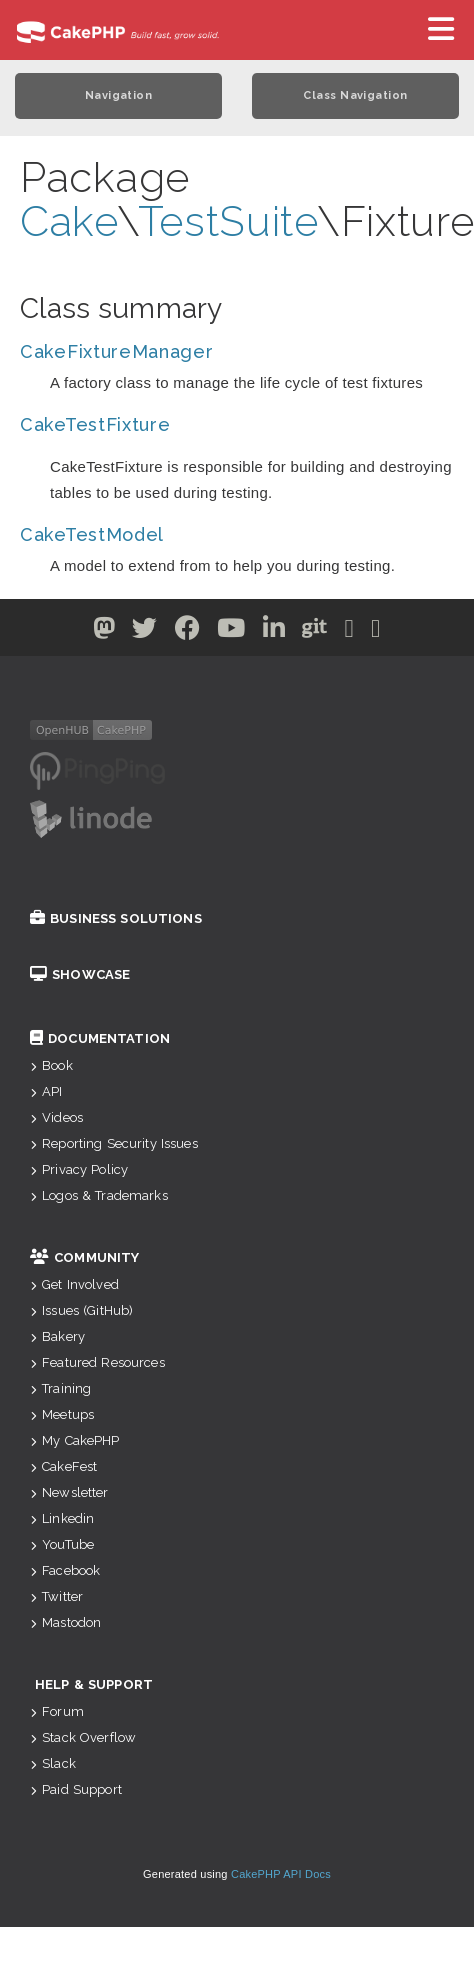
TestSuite (227, 221)
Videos (56, 1117)
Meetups (62, 1414)
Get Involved (74, 1284)
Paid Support (76, 1789)
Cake (68, 221)
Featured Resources (97, 1362)
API (46, 1091)
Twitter (56, 1596)
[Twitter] (104, 632)
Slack (53, 1763)
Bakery (57, 1336)
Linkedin (62, 1518)
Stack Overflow (83, 1737)
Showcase (80, 974)
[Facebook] (188, 632)
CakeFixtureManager (117, 351)
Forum (57, 1711)
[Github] (315, 632)
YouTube (62, 1544)
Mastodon (65, 1622)
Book (51, 1065)
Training (60, 1388)
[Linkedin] (274, 632)
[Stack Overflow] (376, 632)
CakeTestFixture (95, 424)
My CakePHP (75, 1440)
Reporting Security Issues (114, 1143)
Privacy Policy (79, 1169)
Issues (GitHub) (81, 1310)
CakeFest (63, 1466)
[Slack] (350, 632)
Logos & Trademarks (99, 1195)
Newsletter (69, 1492)
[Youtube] (231, 632)
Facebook (65, 1570)
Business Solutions (116, 918)
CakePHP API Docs (281, 1874)
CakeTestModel (92, 534)
